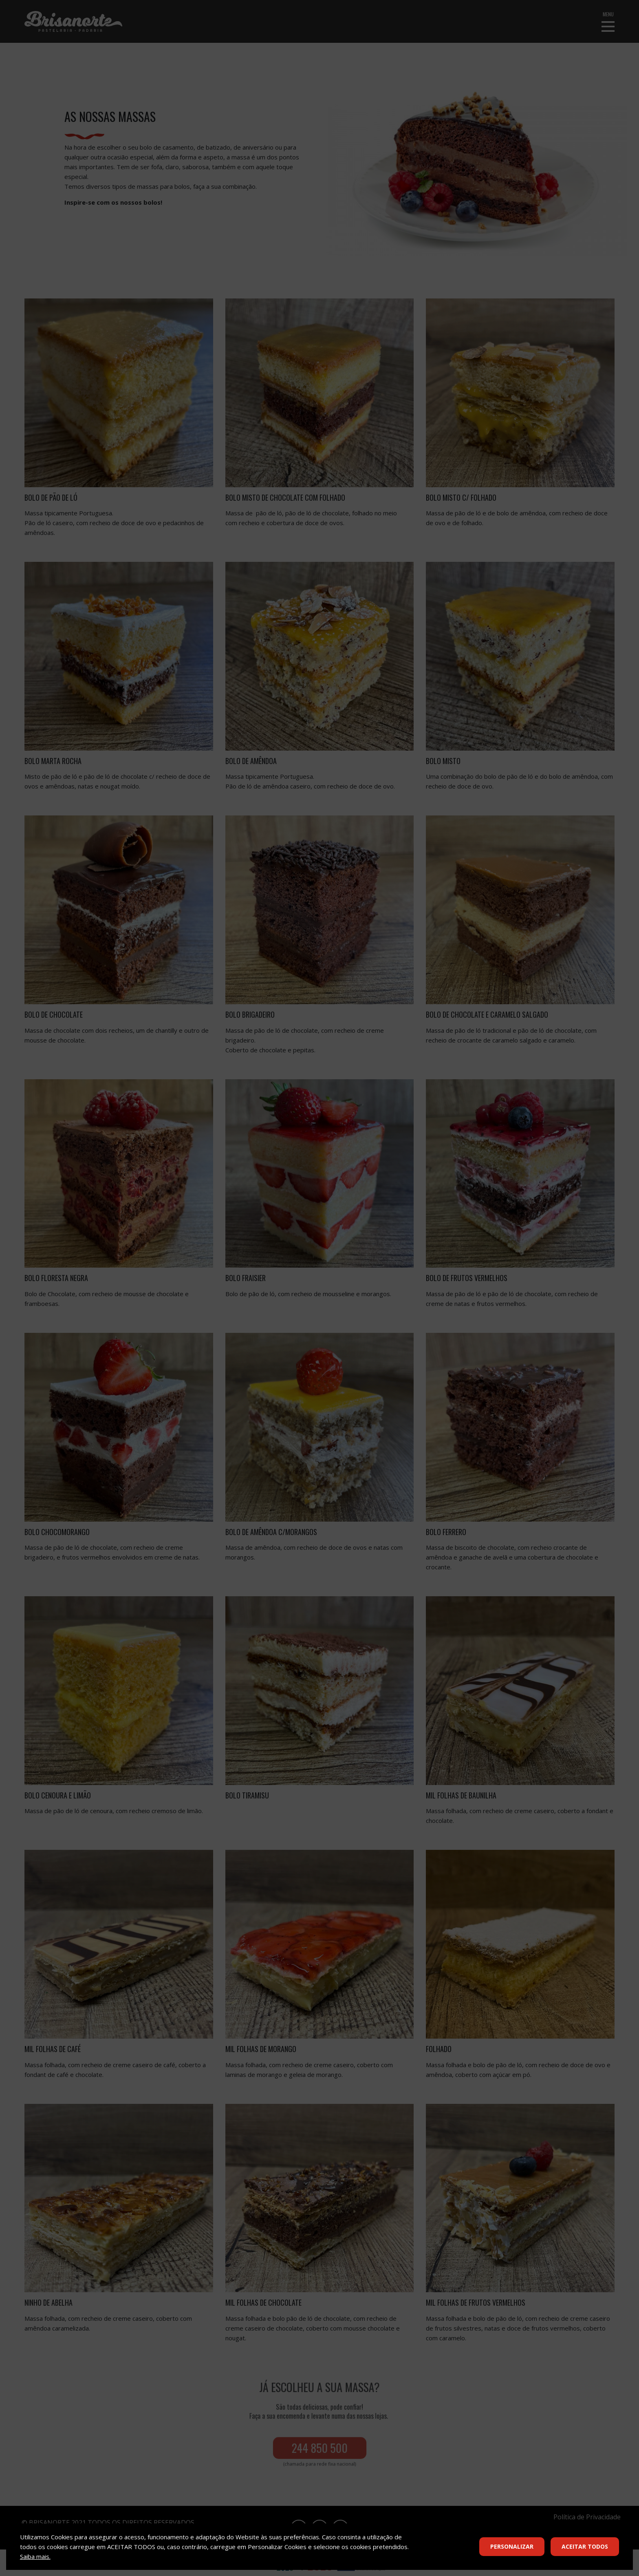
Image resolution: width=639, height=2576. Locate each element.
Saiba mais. (35, 2556)
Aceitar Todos (585, 2546)
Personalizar (511, 2546)
